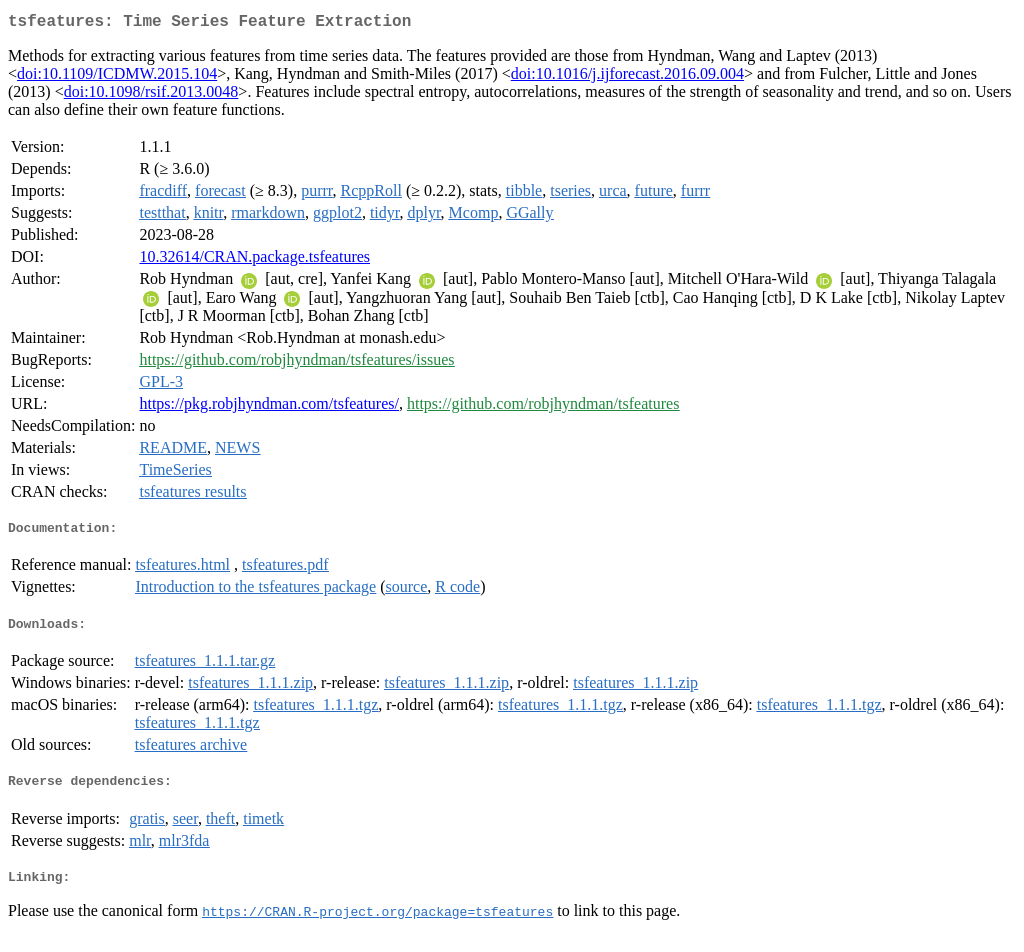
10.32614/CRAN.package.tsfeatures (254, 260)
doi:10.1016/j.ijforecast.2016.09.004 (627, 77)
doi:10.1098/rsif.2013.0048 (151, 95)
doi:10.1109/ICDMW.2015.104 (117, 77)
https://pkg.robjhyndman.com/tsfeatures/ (269, 407)
